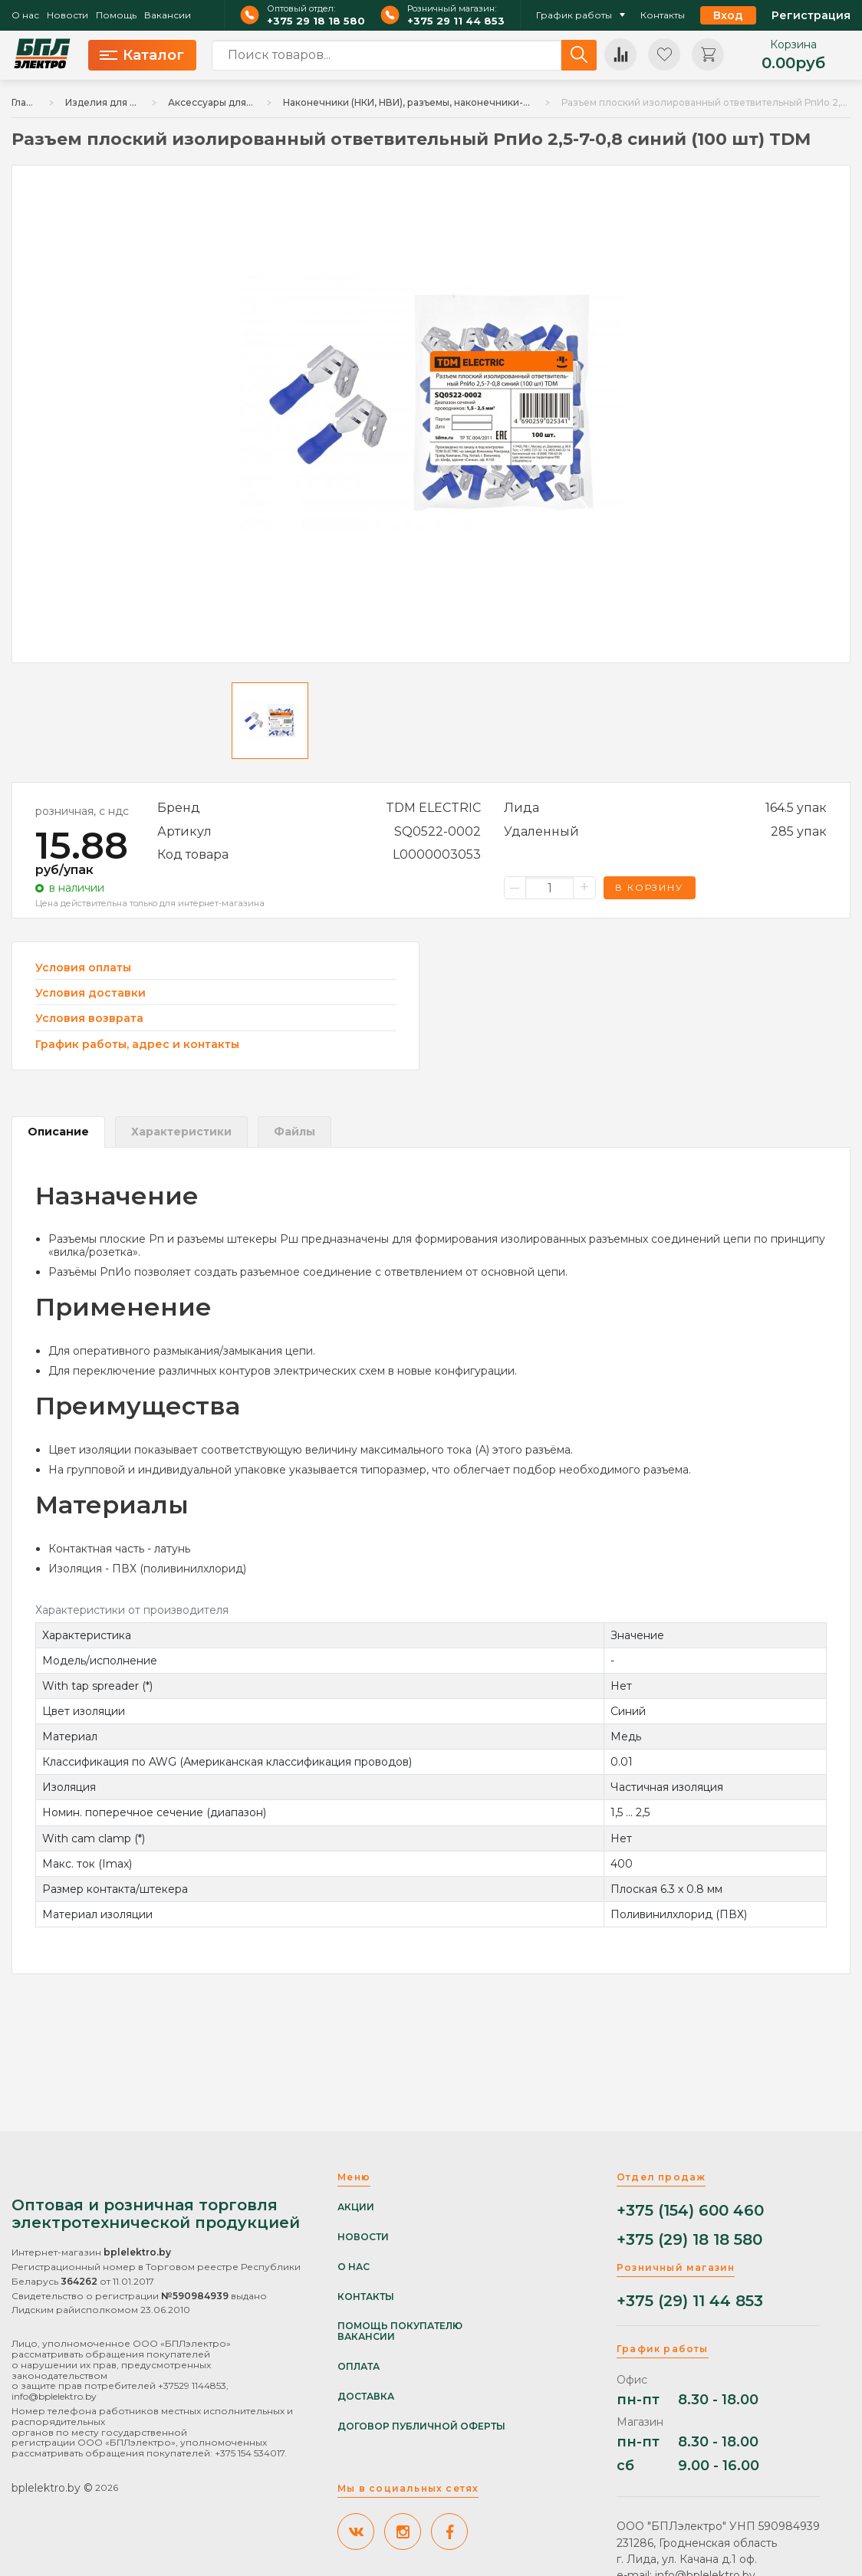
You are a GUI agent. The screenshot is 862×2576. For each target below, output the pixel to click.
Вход (728, 15)
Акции (355, 2207)
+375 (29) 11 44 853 (690, 2301)
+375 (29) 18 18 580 (689, 2240)
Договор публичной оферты (421, 2426)
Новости (67, 15)
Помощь (116, 15)
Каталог (142, 55)
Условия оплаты (83, 967)
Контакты (662, 15)
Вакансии (167, 15)
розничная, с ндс (82, 811)
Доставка (365, 2396)
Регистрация (811, 15)
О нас (25, 15)
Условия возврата (89, 1018)
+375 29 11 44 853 (456, 21)
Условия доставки (90, 993)
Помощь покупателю (399, 2326)
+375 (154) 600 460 (690, 2211)
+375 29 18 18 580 (316, 21)
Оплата (358, 2366)
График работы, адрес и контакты (137, 1044)
